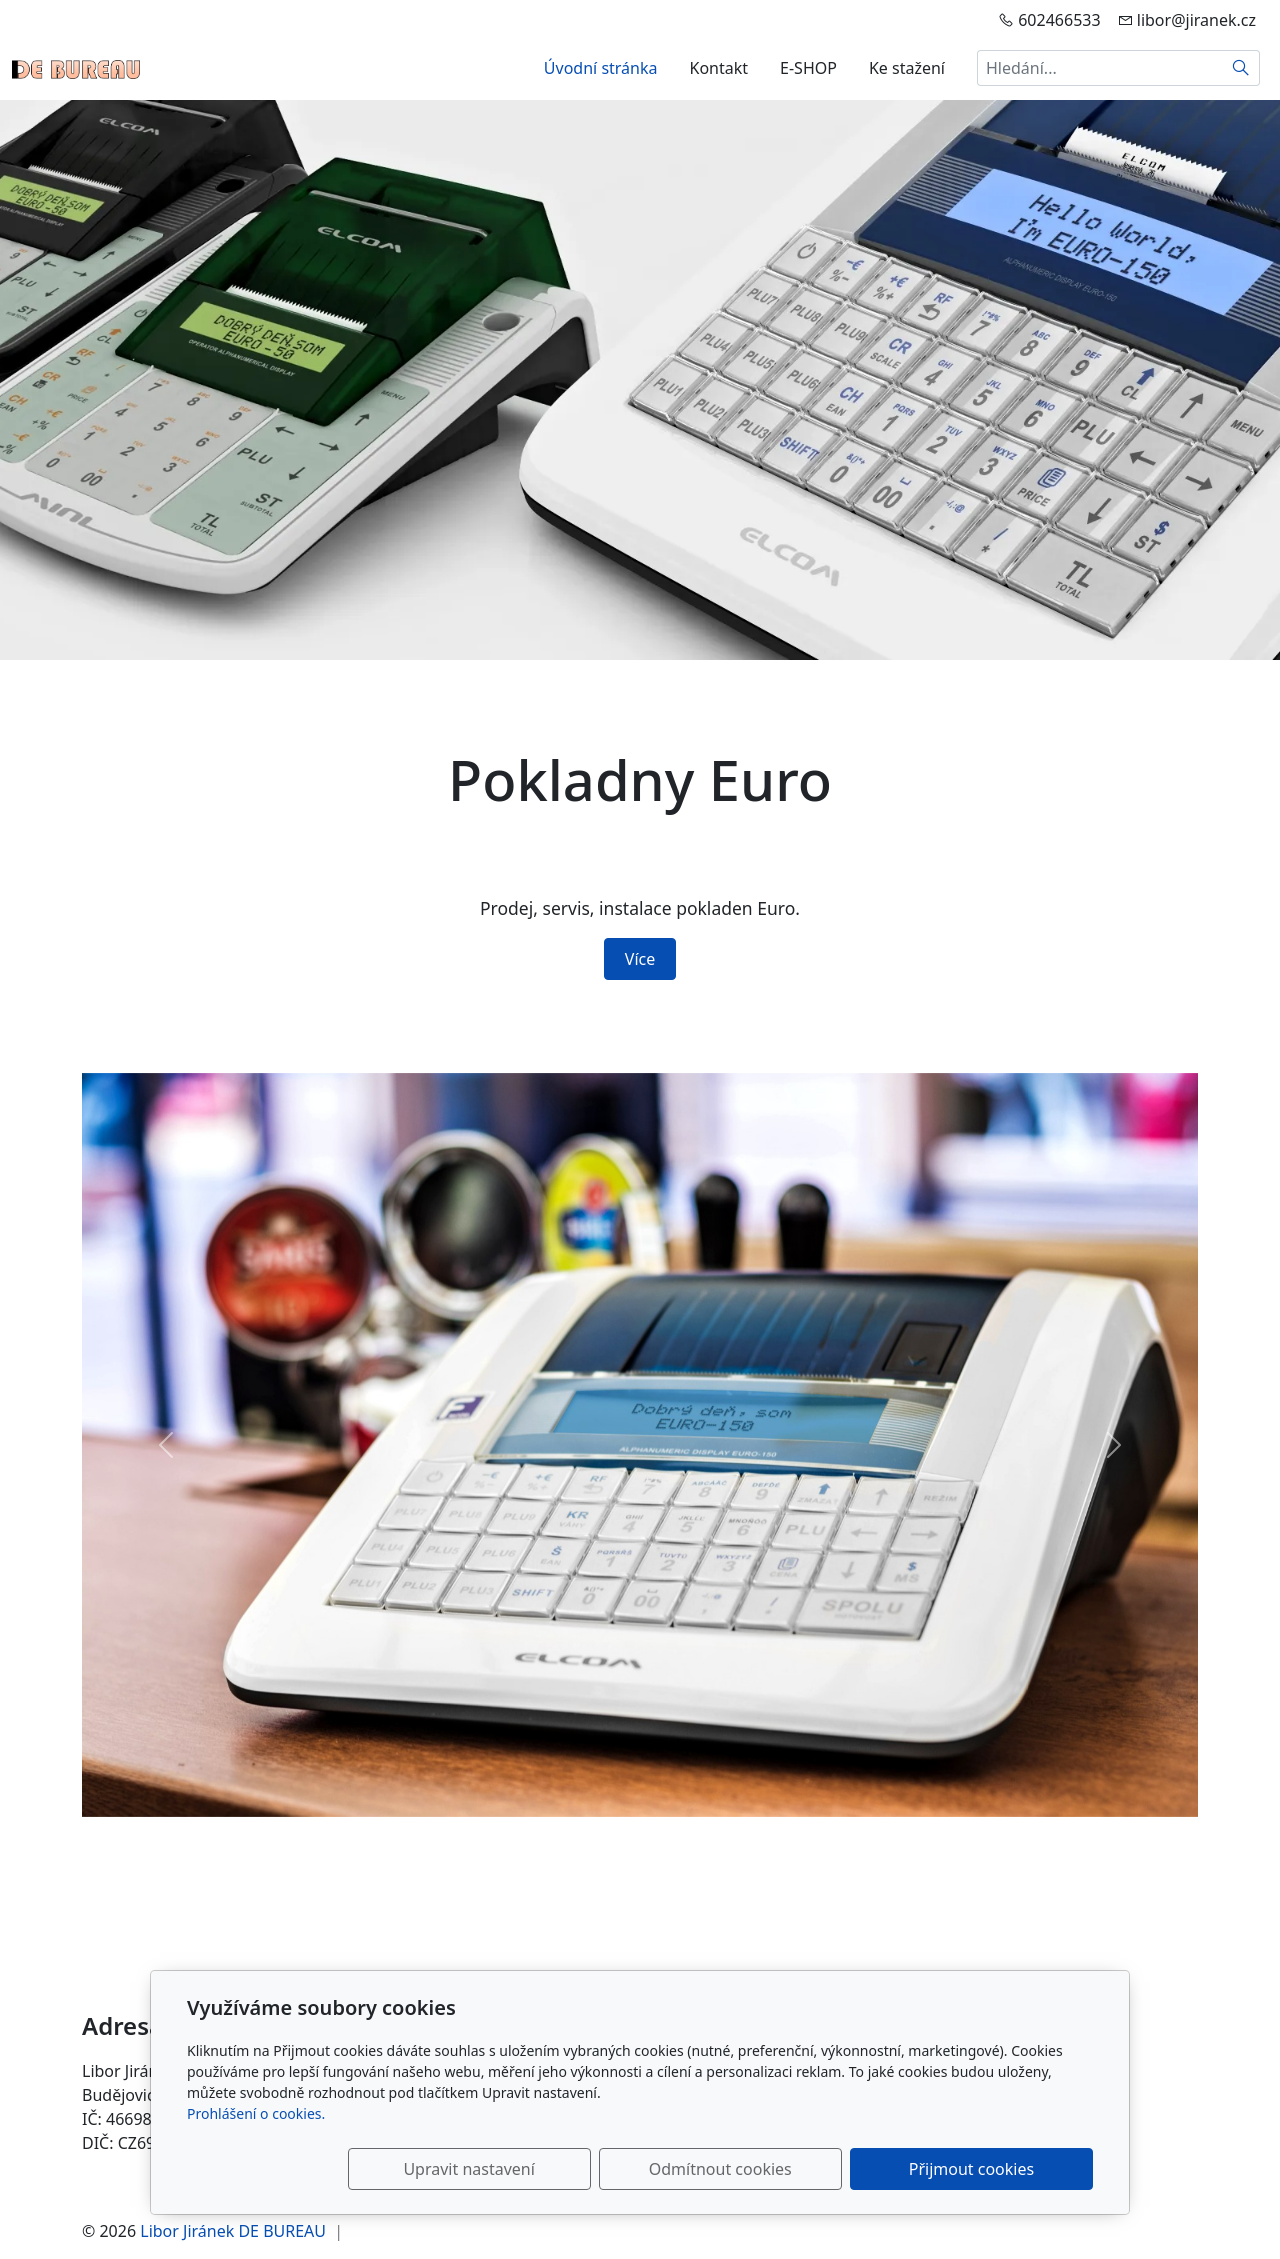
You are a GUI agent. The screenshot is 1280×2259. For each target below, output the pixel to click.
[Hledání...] (1100, 68)
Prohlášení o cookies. (256, 2113)
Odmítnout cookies (797, 2169)
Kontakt (719, 68)
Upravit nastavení (596, 2169)
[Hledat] (1241, 68)
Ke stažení (907, 68)
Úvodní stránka (601, 68)
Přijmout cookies (996, 2169)
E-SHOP (808, 68)
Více (640, 959)
